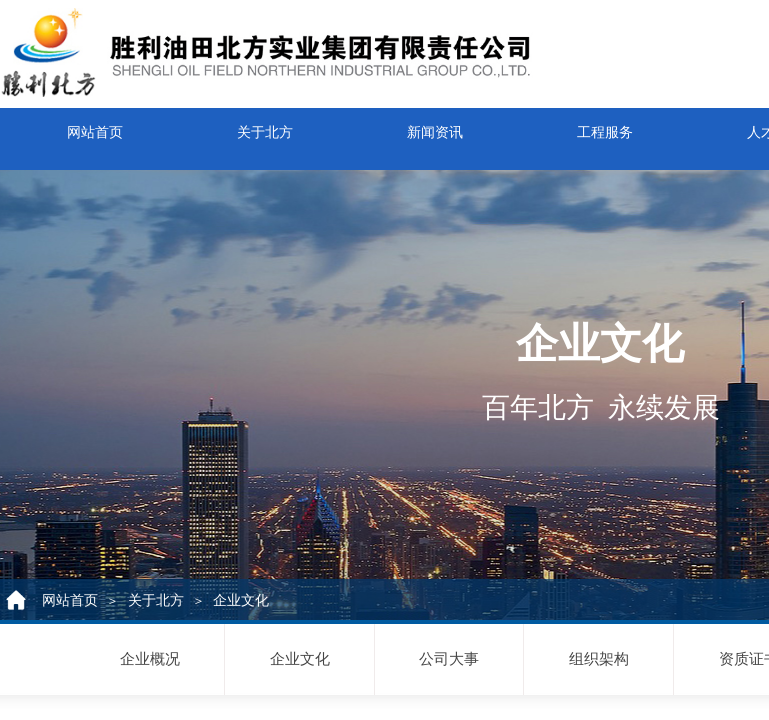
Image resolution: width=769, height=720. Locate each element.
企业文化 (241, 600)
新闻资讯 (435, 126)
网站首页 (95, 126)
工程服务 (605, 126)
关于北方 (265, 126)
